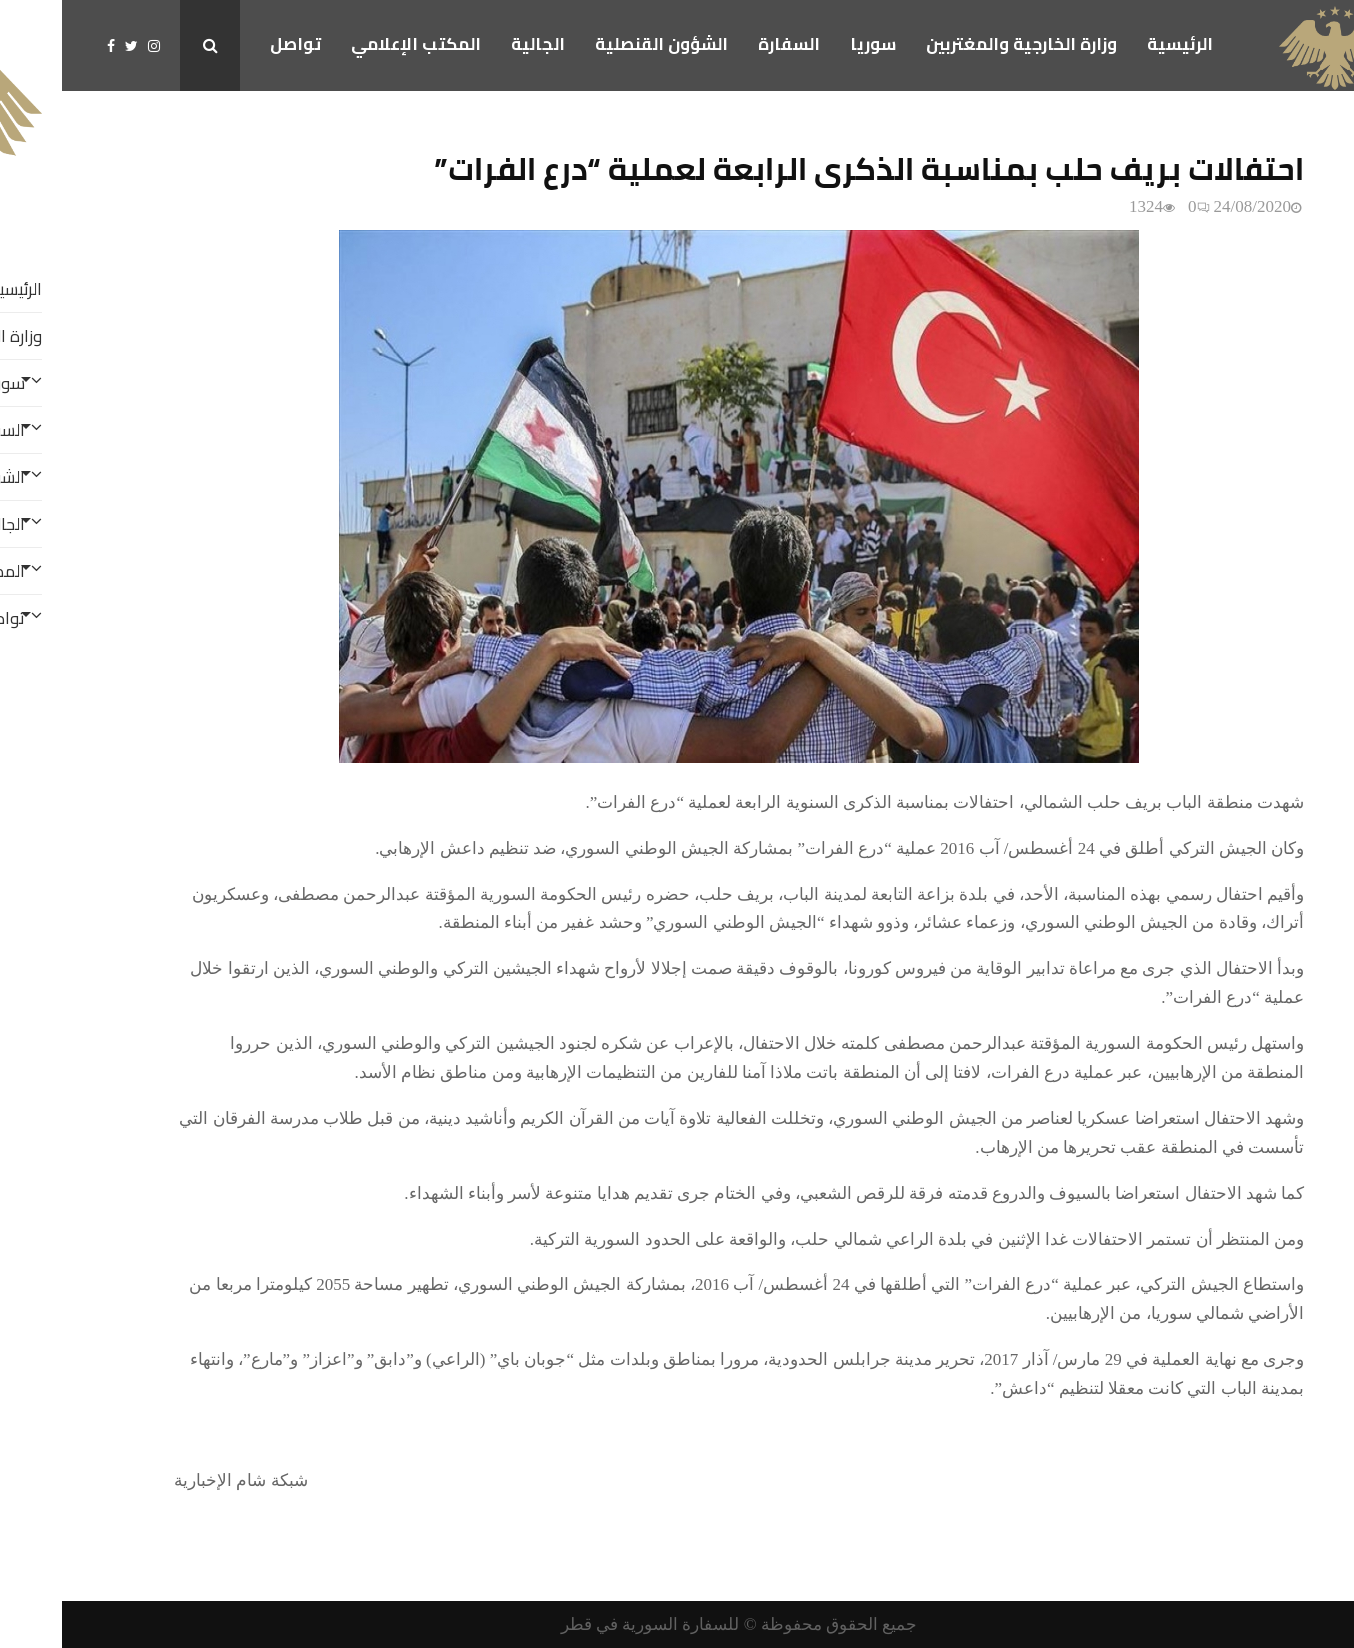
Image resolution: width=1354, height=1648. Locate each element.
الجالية (476, 44)
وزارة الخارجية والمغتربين (959, 44)
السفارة (727, 44)
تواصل (233, 44)
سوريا (811, 44)
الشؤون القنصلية (599, 44)
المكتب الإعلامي (354, 44)
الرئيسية (1118, 44)
